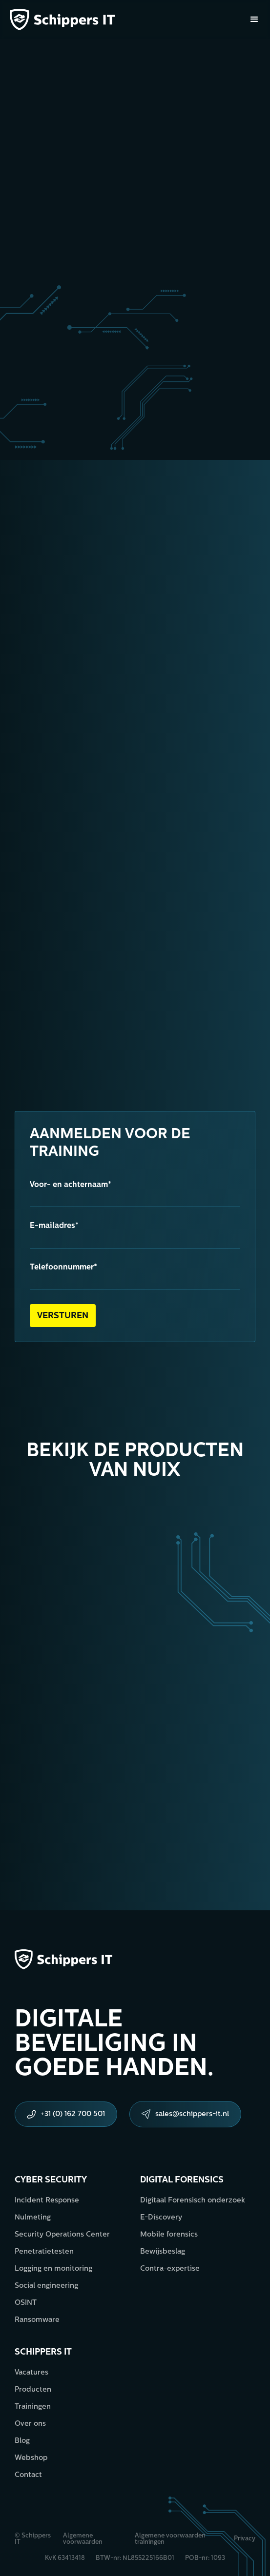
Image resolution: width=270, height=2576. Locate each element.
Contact (28, 2475)
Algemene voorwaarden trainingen (170, 2539)
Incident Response (47, 2200)
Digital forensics (182, 2180)
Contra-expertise (170, 2269)
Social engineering (46, 2286)
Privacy (244, 2539)
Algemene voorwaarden (83, 2539)
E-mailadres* (54, 1226)
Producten (33, 2390)
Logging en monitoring (53, 2269)
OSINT (26, 2303)
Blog (22, 2441)
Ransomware (37, 2320)
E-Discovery (161, 2217)
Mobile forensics (169, 2235)
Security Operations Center (62, 2235)
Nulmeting (33, 2217)
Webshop (31, 2458)
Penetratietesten (44, 2252)
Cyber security (51, 2180)
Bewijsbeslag (162, 2252)
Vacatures (31, 2373)
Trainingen (33, 2407)
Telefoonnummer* (63, 1267)
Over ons (30, 2424)
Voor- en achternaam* (70, 1185)
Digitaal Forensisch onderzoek (192, 2200)
